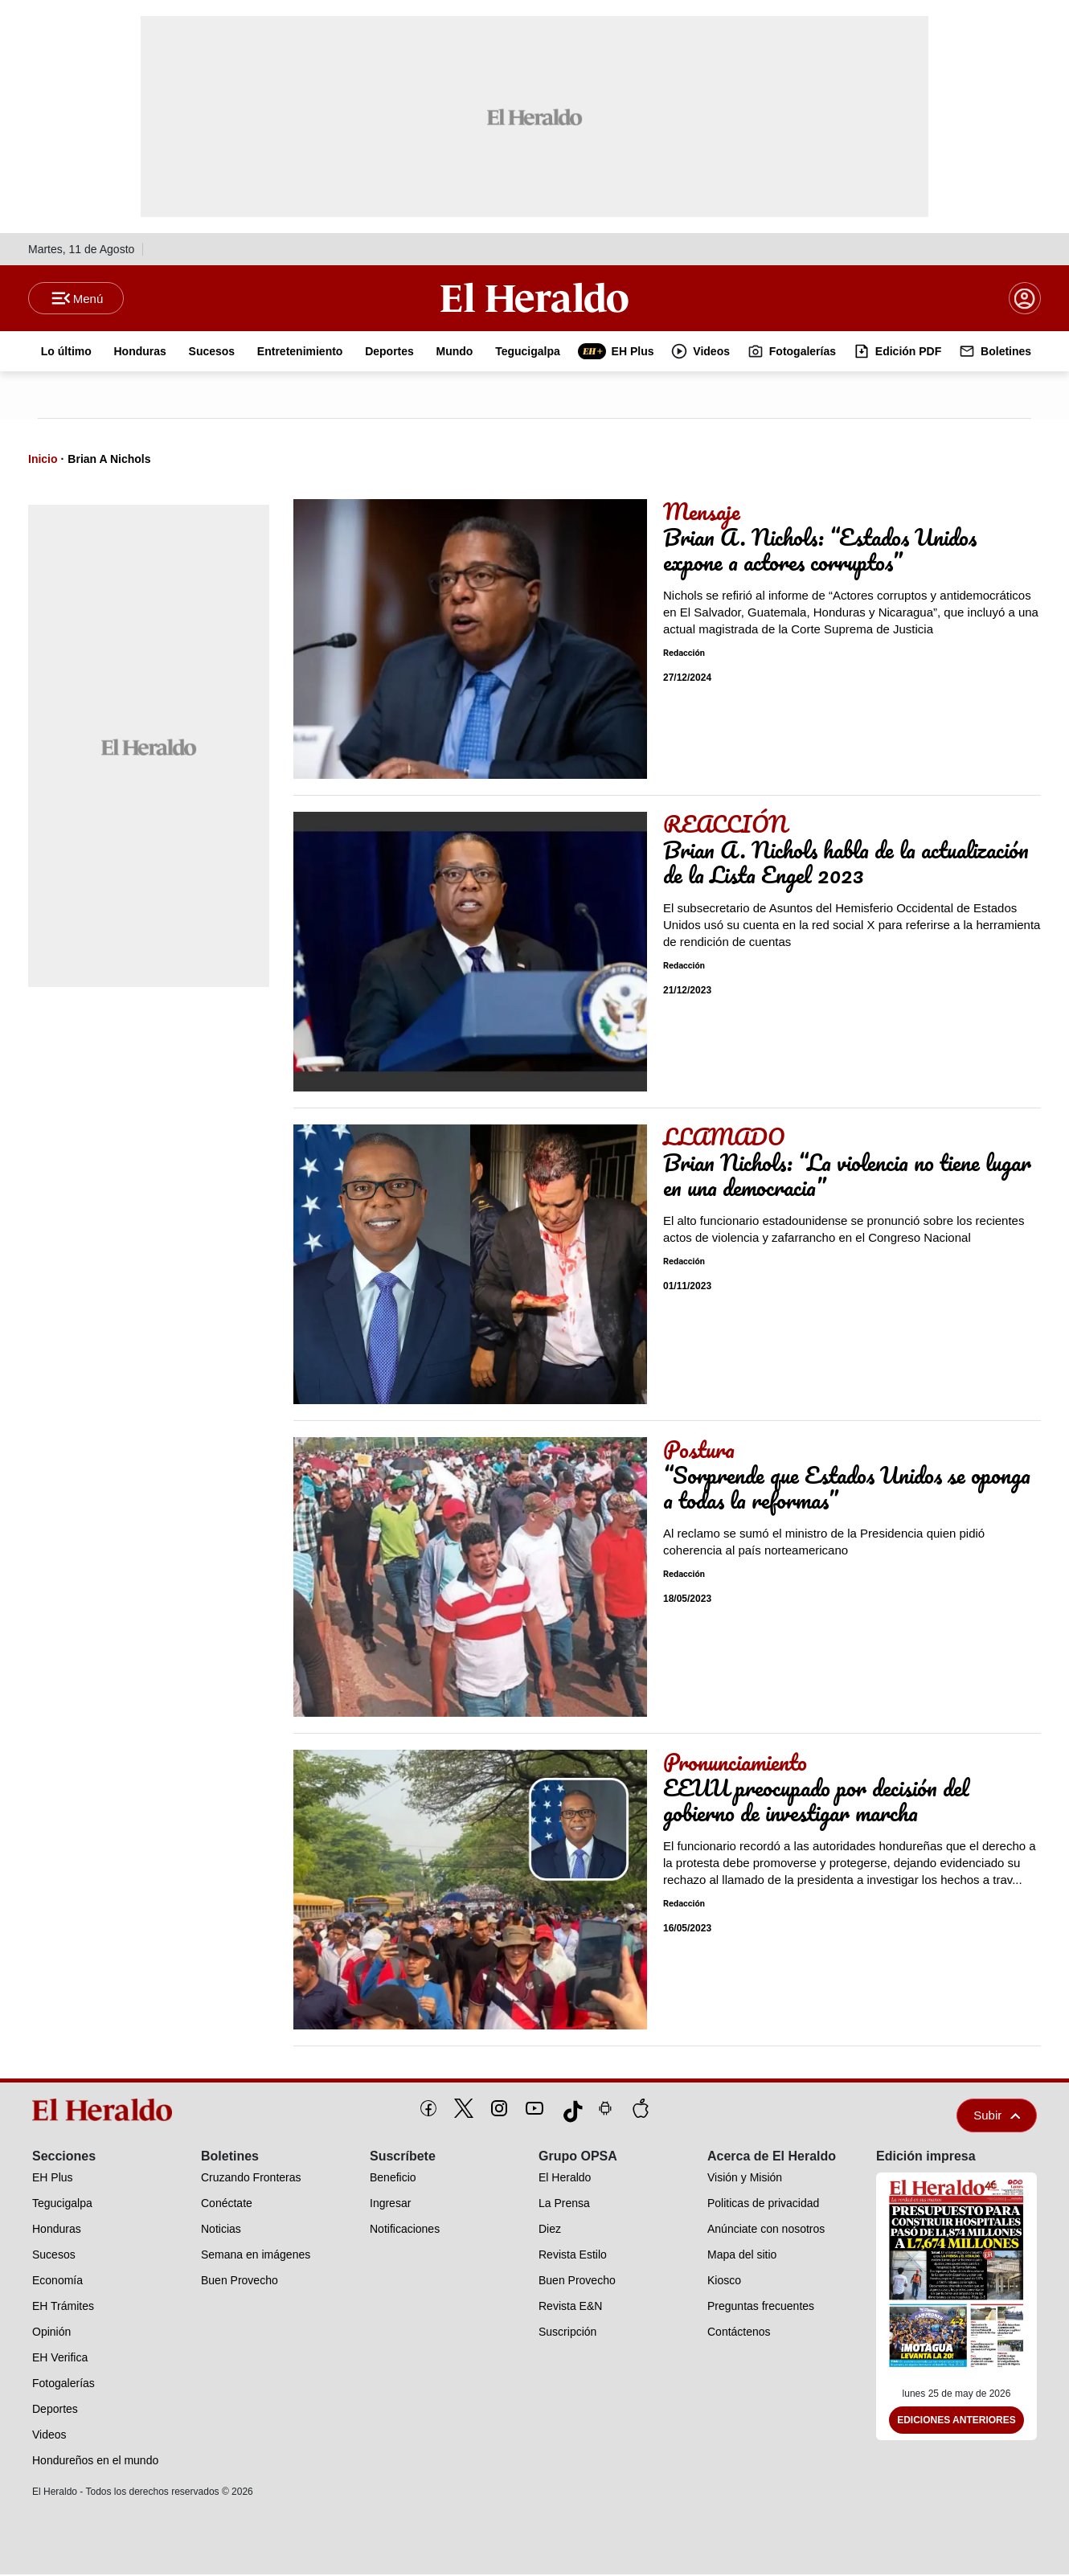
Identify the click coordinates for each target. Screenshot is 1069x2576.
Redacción (684, 654)
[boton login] (1025, 299)
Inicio (43, 460)
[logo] (107, 2111)
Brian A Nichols (109, 460)
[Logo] (534, 298)
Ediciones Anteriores (956, 2421)
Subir (996, 2116)
